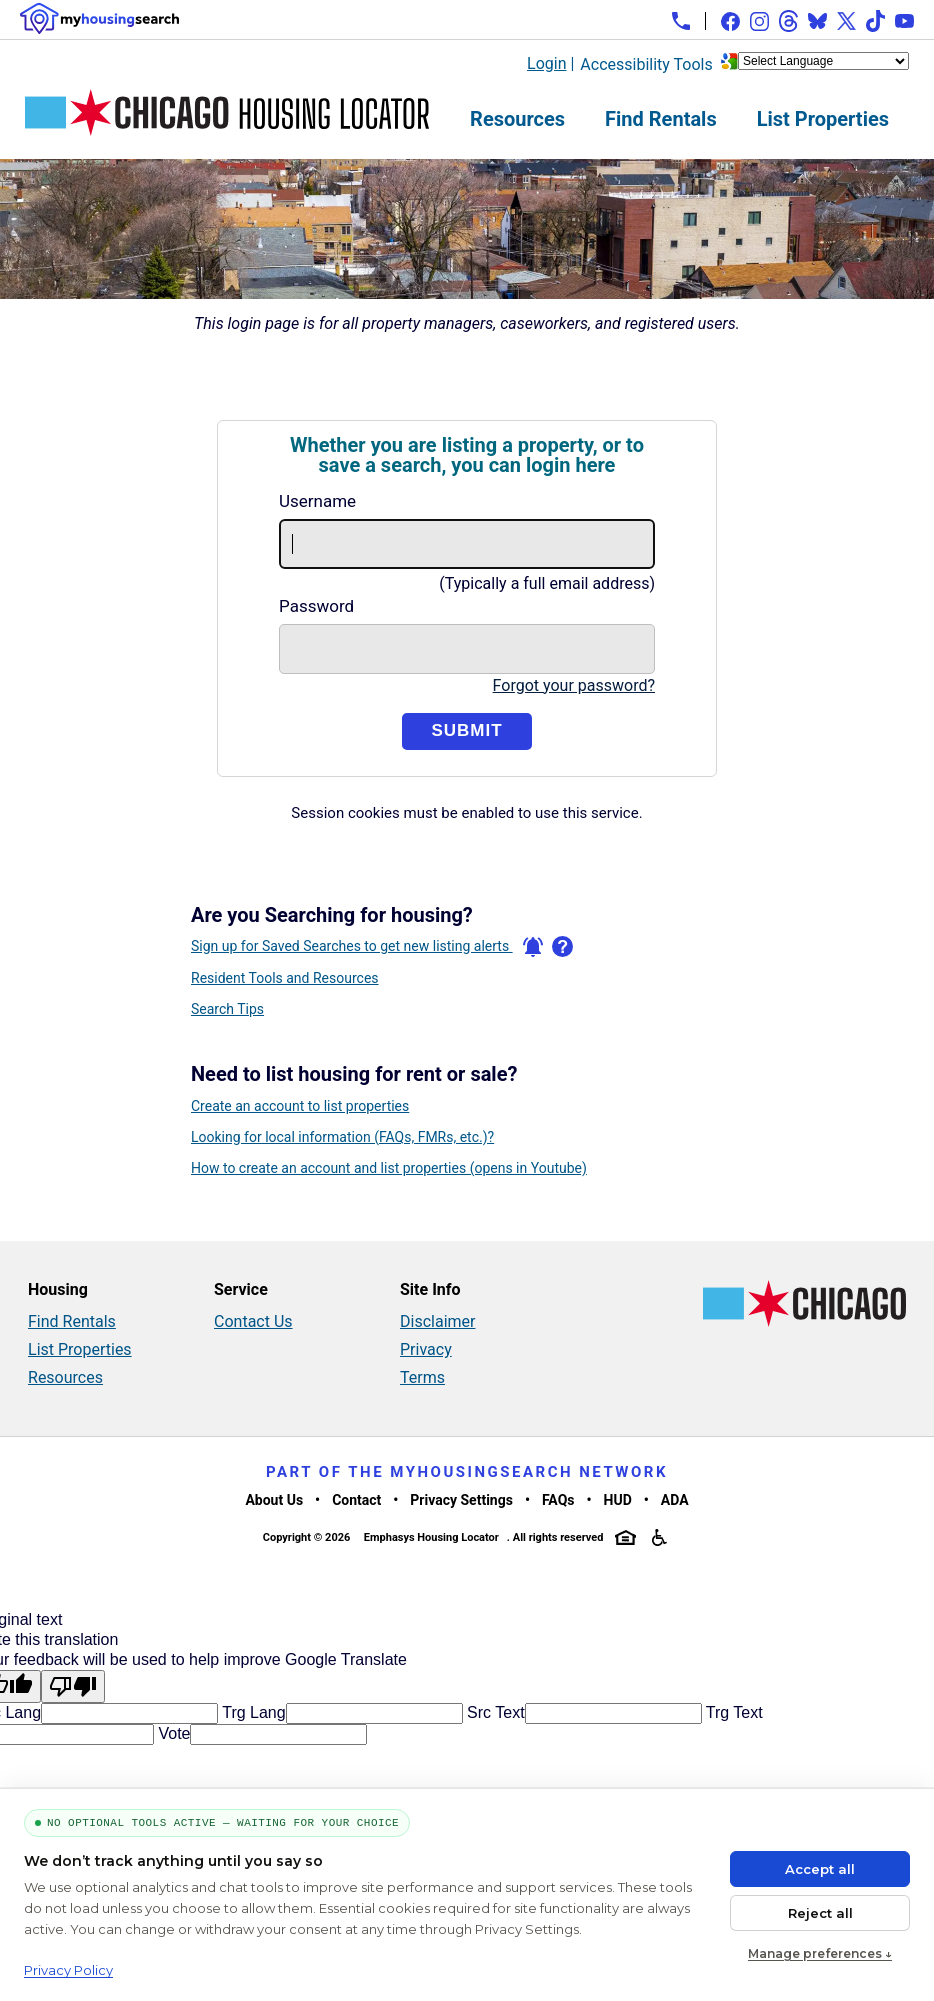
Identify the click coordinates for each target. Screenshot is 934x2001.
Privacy (426, 1349)
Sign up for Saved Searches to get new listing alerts (367, 947)
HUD (618, 1500)
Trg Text (732, 1712)
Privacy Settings (461, 1500)
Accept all (820, 1869)
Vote (172, 1733)
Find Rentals (661, 119)
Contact (356, 1500)
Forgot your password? (574, 685)
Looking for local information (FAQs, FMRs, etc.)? (342, 1137)
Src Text (494, 1712)
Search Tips (227, 1009)
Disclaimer (437, 1321)
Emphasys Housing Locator (431, 1537)
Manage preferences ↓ (820, 1953)
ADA (675, 1500)
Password (316, 606)
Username (317, 501)
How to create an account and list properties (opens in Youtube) (389, 1168)
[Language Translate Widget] (823, 61)
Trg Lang (252, 1712)
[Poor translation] (73, 1686)
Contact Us (253, 1321)
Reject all (820, 1913)
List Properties (823, 119)
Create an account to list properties (300, 1106)
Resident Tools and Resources (285, 978)
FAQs (558, 1500)
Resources (517, 119)
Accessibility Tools (646, 64)
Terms (422, 1377)
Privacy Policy (68, 1970)
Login (546, 63)
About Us (274, 1500)
